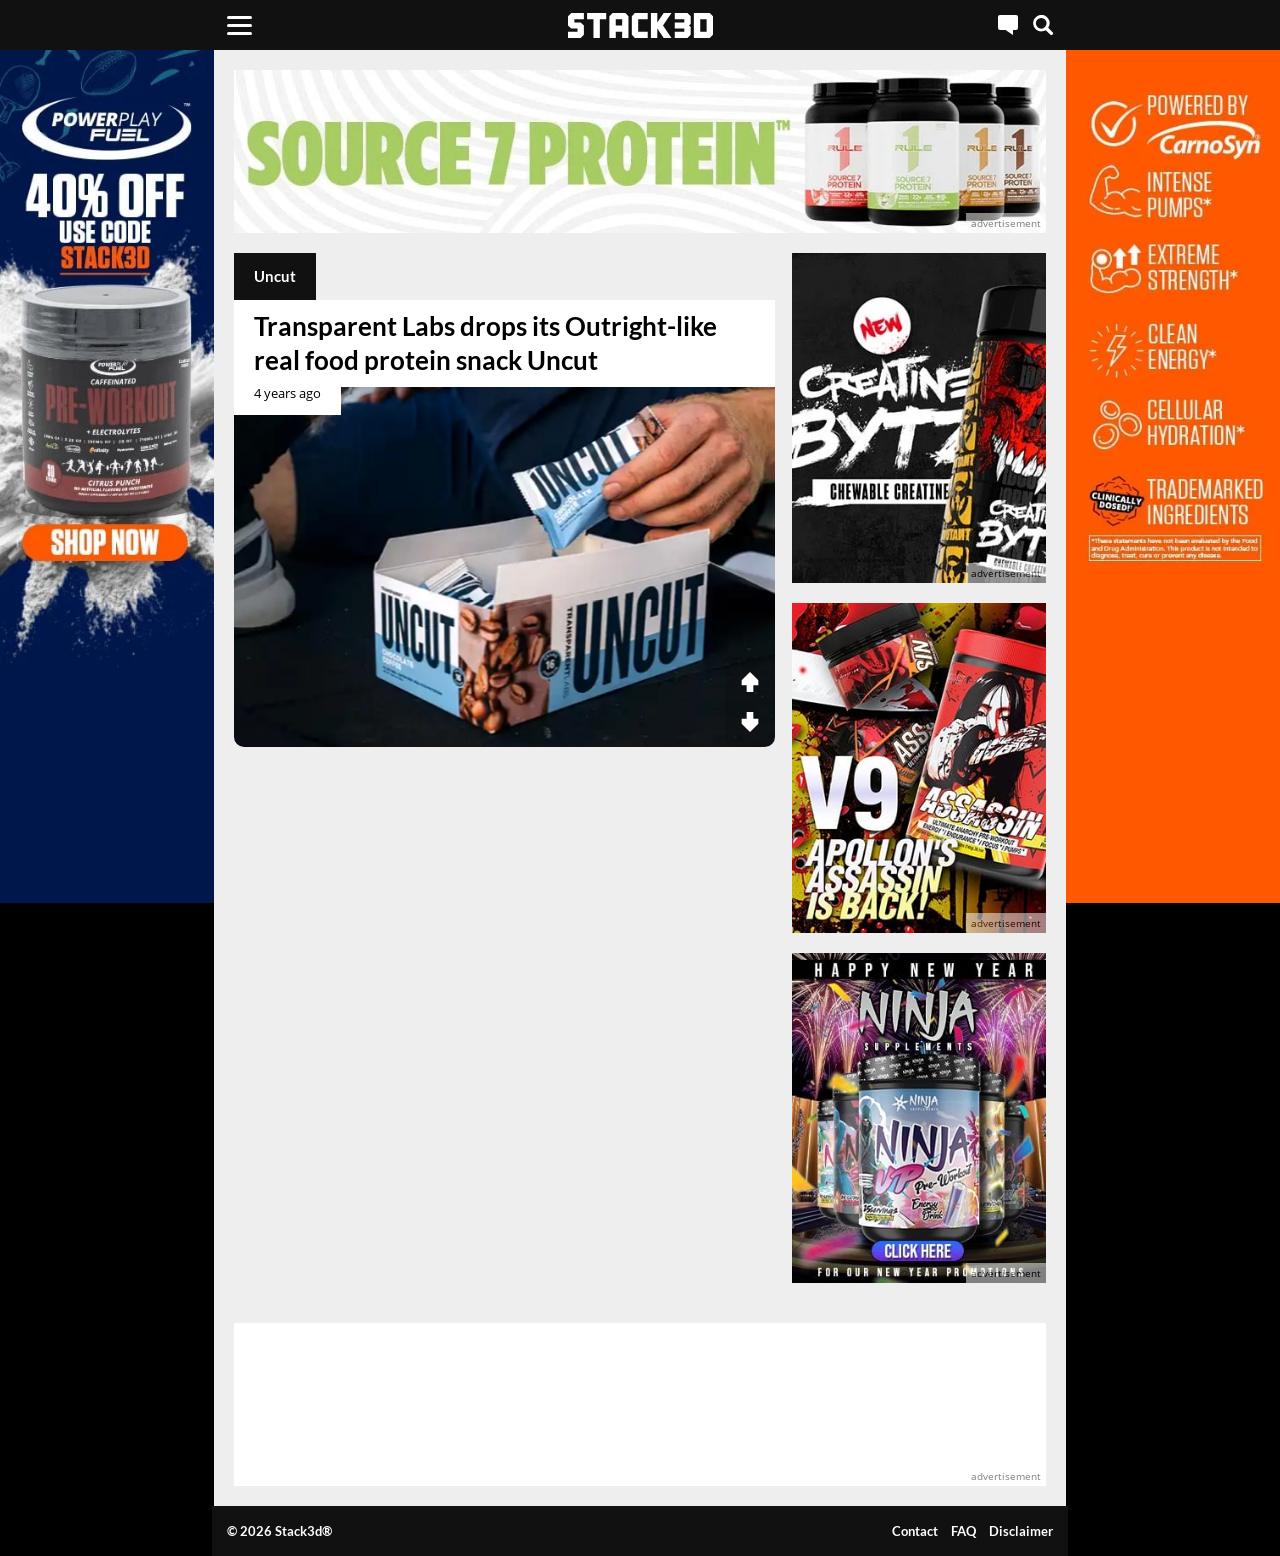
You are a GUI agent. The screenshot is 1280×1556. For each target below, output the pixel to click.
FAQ (963, 1531)
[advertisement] (640, 151)
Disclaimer (1021, 1531)
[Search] (1043, 25)
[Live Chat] (1008, 25)
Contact (915, 1531)
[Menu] (239, 25)
